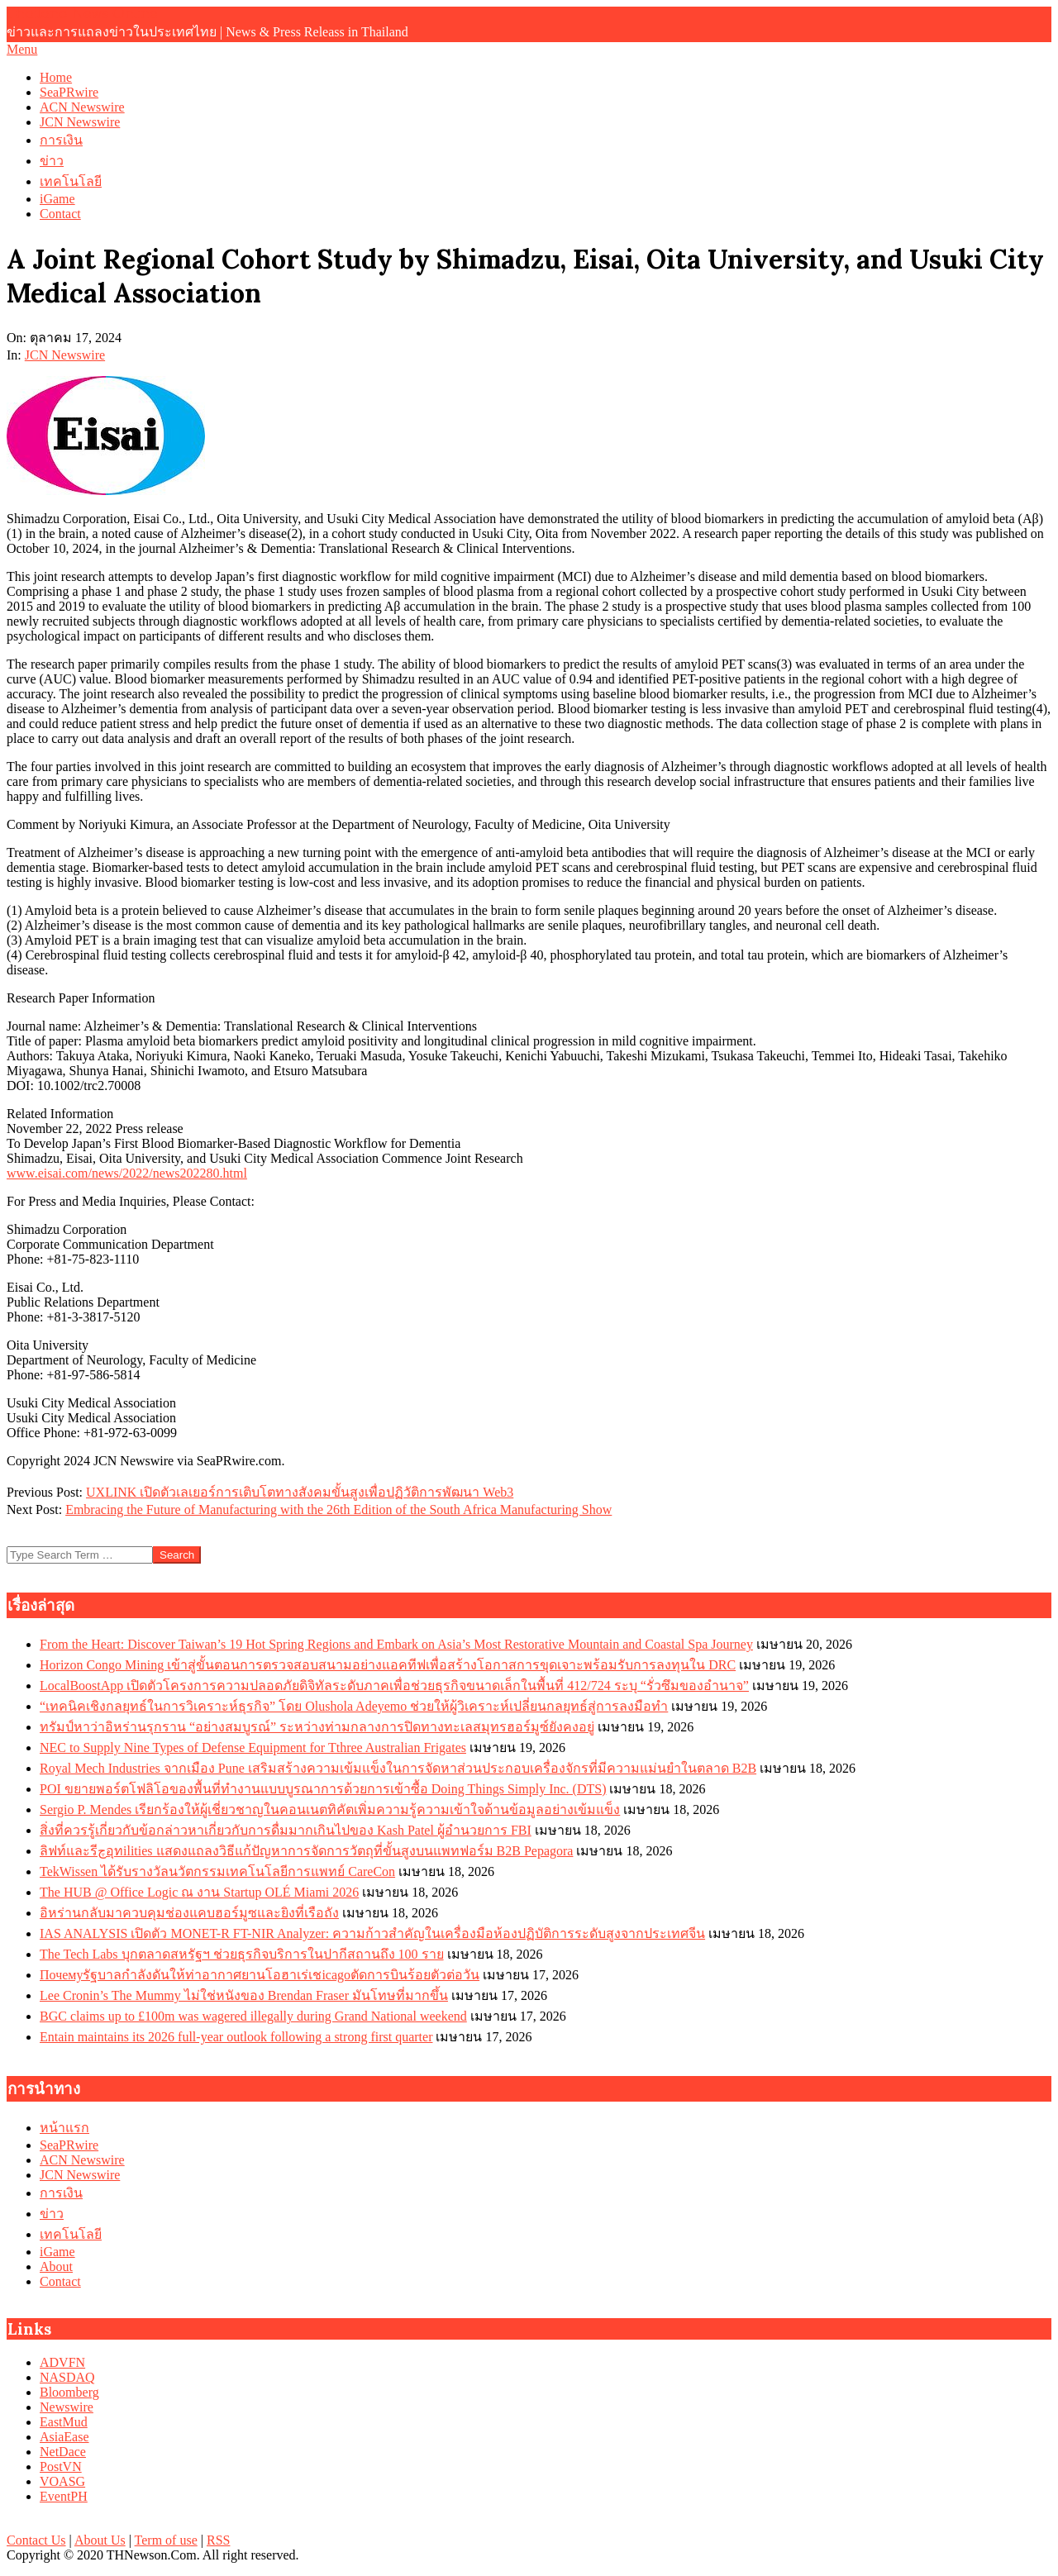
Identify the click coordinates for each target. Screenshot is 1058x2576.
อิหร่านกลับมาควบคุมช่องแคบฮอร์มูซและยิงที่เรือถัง (189, 1913)
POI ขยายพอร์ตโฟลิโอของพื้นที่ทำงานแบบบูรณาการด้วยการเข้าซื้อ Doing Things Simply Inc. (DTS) (323, 1789)
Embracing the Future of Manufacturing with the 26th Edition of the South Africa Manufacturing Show (338, 1509)
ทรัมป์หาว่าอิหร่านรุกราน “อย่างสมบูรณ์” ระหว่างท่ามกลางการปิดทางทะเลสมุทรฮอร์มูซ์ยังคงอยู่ (317, 1727)
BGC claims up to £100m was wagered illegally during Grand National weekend (253, 2016)
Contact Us (36, 2540)
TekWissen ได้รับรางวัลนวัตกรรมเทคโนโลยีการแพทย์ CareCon (217, 1871)
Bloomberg (69, 2392)
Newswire (66, 2407)
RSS (218, 2540)
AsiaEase (64, 2437)
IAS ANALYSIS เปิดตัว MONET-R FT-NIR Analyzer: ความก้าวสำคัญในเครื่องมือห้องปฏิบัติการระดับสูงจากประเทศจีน (372, 1933)
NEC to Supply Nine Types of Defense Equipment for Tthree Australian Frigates (253, 1747)
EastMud (64, 2422)
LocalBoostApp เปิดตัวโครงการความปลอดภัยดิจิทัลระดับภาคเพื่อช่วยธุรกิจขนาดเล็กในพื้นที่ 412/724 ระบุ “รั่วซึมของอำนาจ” (394, 1685)
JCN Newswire (65, 355)
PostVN (61, 2466)
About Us (100, 2540)
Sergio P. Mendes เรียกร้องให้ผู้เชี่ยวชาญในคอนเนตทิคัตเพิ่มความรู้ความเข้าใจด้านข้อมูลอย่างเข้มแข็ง (330, 1809)
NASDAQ (67, 2377)
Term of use (166, 2540)
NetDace (63, 2452)
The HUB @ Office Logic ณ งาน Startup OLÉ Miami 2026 (199, 1892)
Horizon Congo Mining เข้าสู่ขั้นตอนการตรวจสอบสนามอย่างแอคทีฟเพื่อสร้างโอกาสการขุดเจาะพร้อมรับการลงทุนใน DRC (388, 1665)
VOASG (62, 2481)
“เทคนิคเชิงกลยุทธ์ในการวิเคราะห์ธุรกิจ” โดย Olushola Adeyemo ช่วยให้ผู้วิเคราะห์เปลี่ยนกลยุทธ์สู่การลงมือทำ (354, 1706)
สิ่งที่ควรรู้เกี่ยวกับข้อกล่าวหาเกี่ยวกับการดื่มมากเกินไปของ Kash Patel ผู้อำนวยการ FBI (285, 1830)
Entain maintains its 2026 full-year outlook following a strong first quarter (236, 2037)
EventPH (64, 2496)
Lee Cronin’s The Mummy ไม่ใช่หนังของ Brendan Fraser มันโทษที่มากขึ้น (244, 1995)
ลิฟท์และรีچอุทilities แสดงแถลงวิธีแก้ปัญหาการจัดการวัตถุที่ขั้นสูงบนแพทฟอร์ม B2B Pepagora (306, 1851)
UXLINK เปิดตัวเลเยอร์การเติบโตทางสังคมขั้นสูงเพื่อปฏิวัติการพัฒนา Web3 (299, 1492)
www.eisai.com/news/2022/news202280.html (127, 1173)
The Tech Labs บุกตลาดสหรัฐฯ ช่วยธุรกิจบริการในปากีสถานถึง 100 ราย (242, 1954)
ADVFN (62, 2362)
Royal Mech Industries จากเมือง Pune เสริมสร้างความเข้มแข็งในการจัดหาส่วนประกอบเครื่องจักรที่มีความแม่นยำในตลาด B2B (398, 1768)
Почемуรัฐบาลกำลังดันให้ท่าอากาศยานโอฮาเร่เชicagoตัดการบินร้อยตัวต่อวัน (259, 1975)
